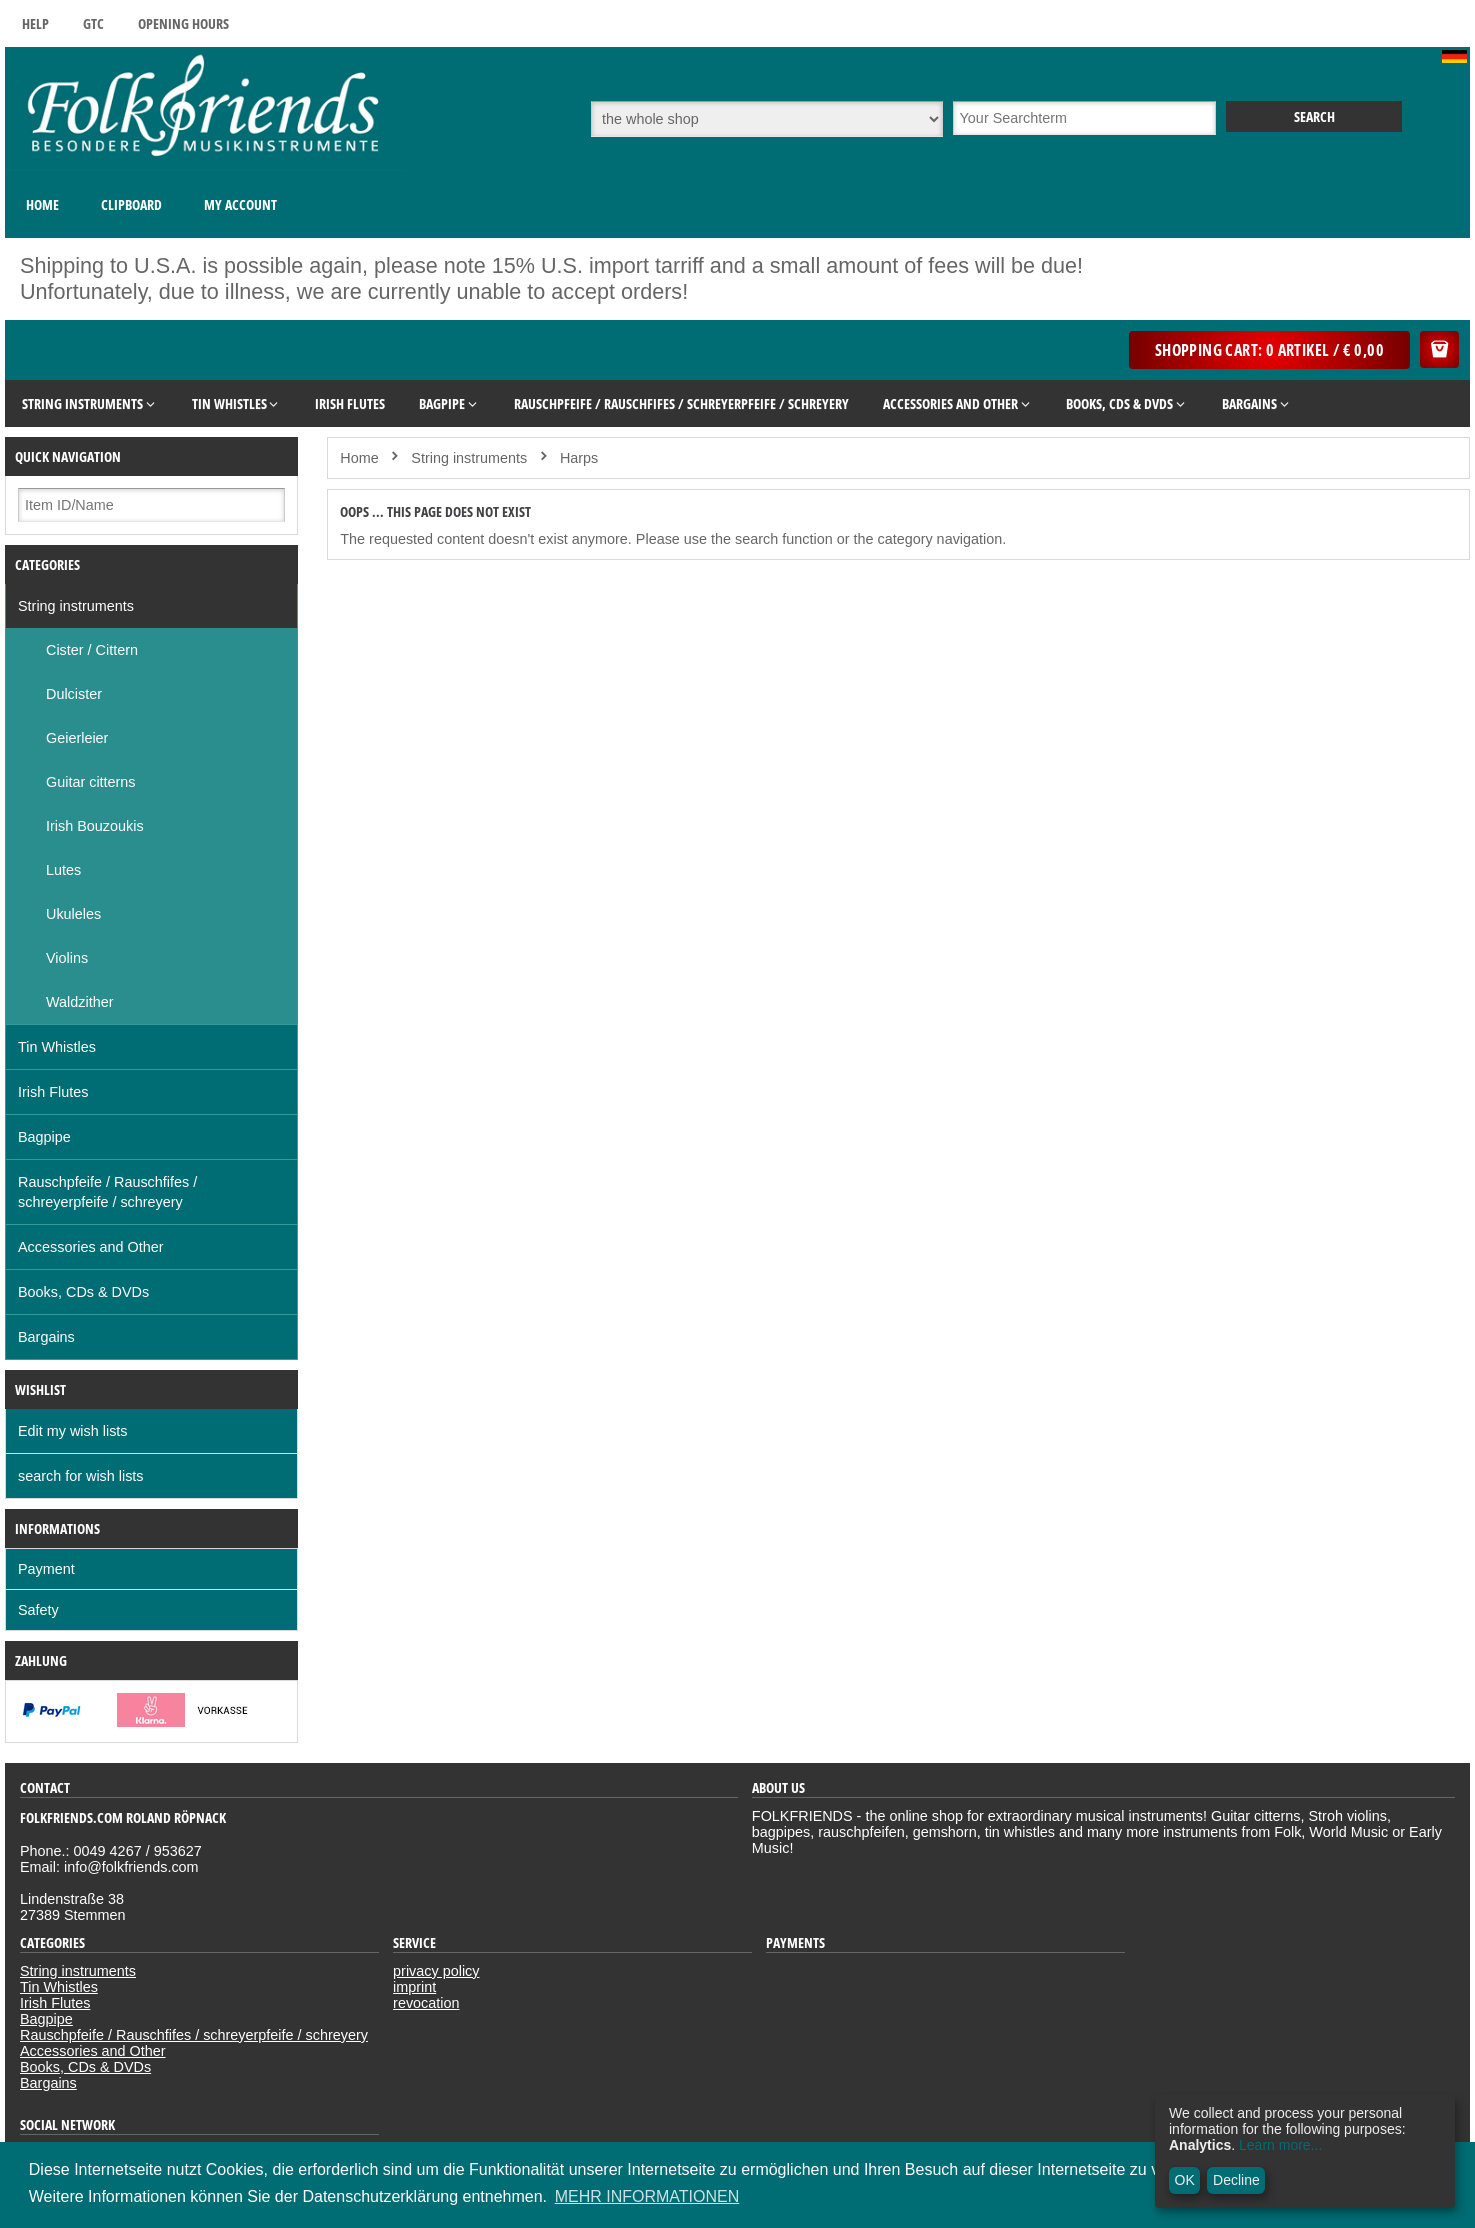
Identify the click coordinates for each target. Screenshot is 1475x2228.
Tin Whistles (57, 1047)
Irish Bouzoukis (95, 826)
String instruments (76, 606)
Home (42, 204)
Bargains (46, 1337)
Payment (46, 1569)
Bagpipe (44, 1137)
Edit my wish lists (73, 1431)
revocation (426, 2003)
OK (1185, 2180)
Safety (38, 1610)
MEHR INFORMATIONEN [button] (647, 2196)
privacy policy (436, 1971)
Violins (67, 958)
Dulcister (74, 694)
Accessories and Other (91, 1247)
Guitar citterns (91, 782)
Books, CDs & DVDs (83, 1292)
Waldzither (79, 1002)
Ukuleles (73, 914)
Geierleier (77, 738)
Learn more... (1280, 2145)
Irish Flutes (53, 1092)
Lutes (63, 870)
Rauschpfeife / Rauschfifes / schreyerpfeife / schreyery (107, 1192)
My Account (240, 204)
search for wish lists (81, 1476)
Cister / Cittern (92, 650)
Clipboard (131, 204)
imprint (414, 1987)
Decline (1236, 2180)
